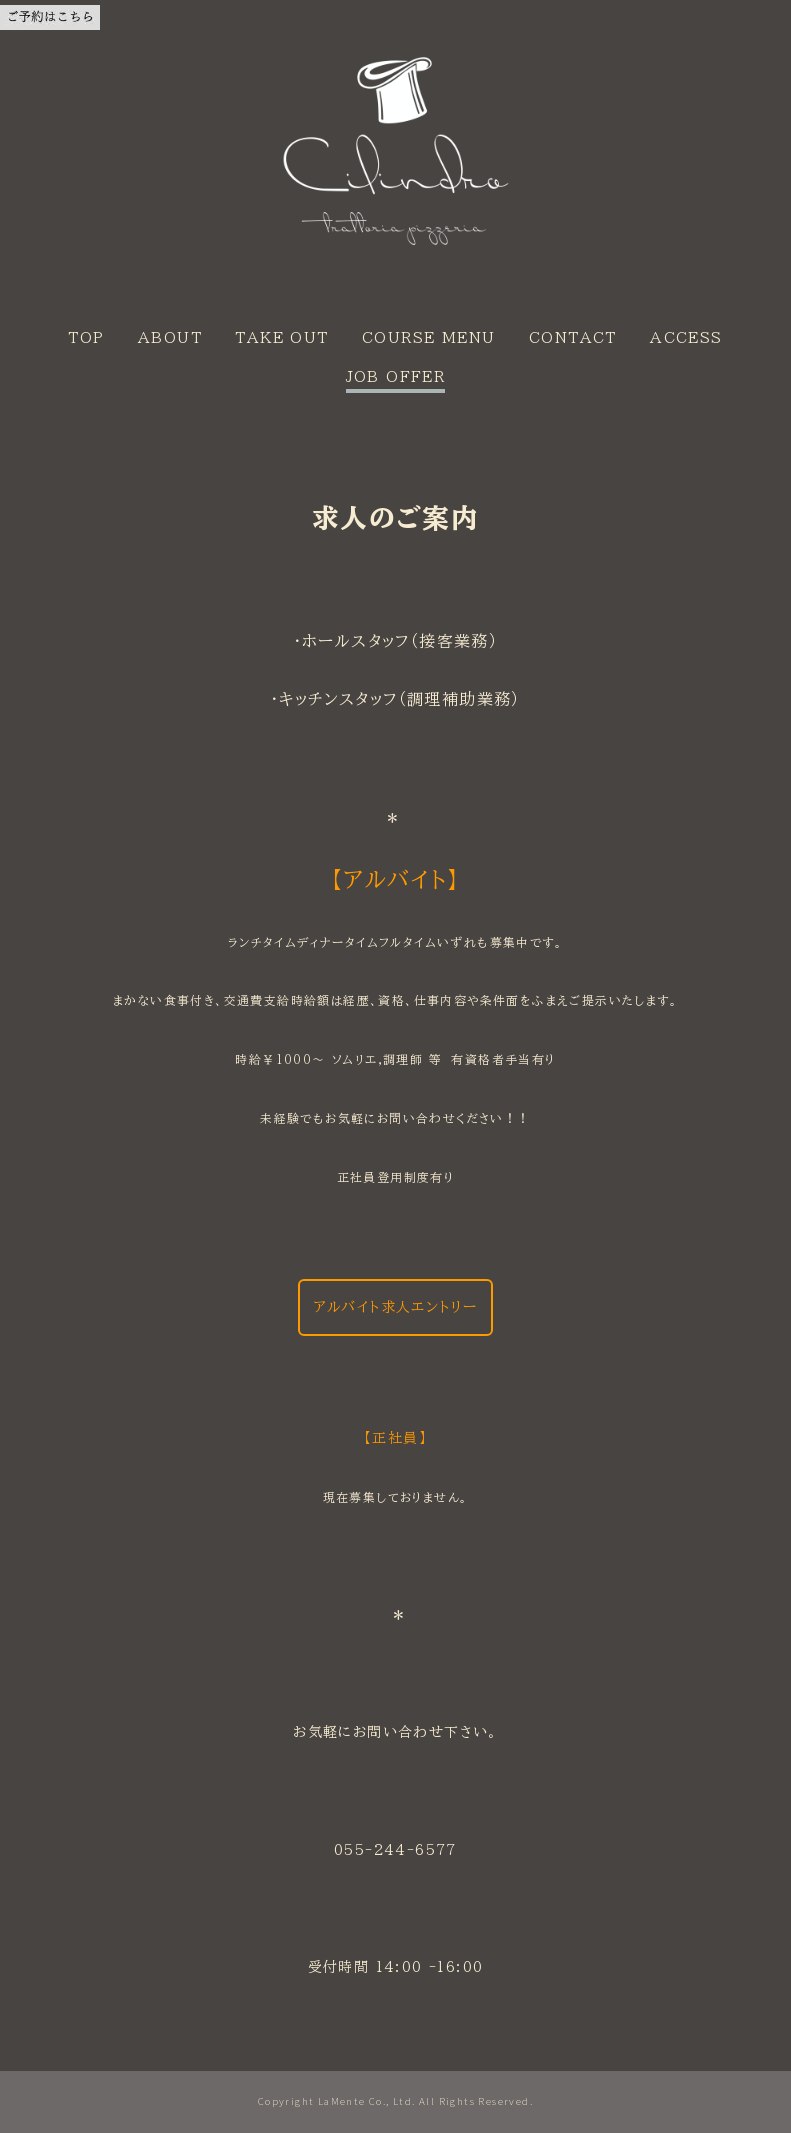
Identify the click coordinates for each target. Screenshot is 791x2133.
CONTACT (573, 338)
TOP (86, 338)
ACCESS (686, 338)
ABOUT (170, 338)
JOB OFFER (396, 377)
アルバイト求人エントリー (396, 1307)
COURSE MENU (428, 338)
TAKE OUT (281, 338)
